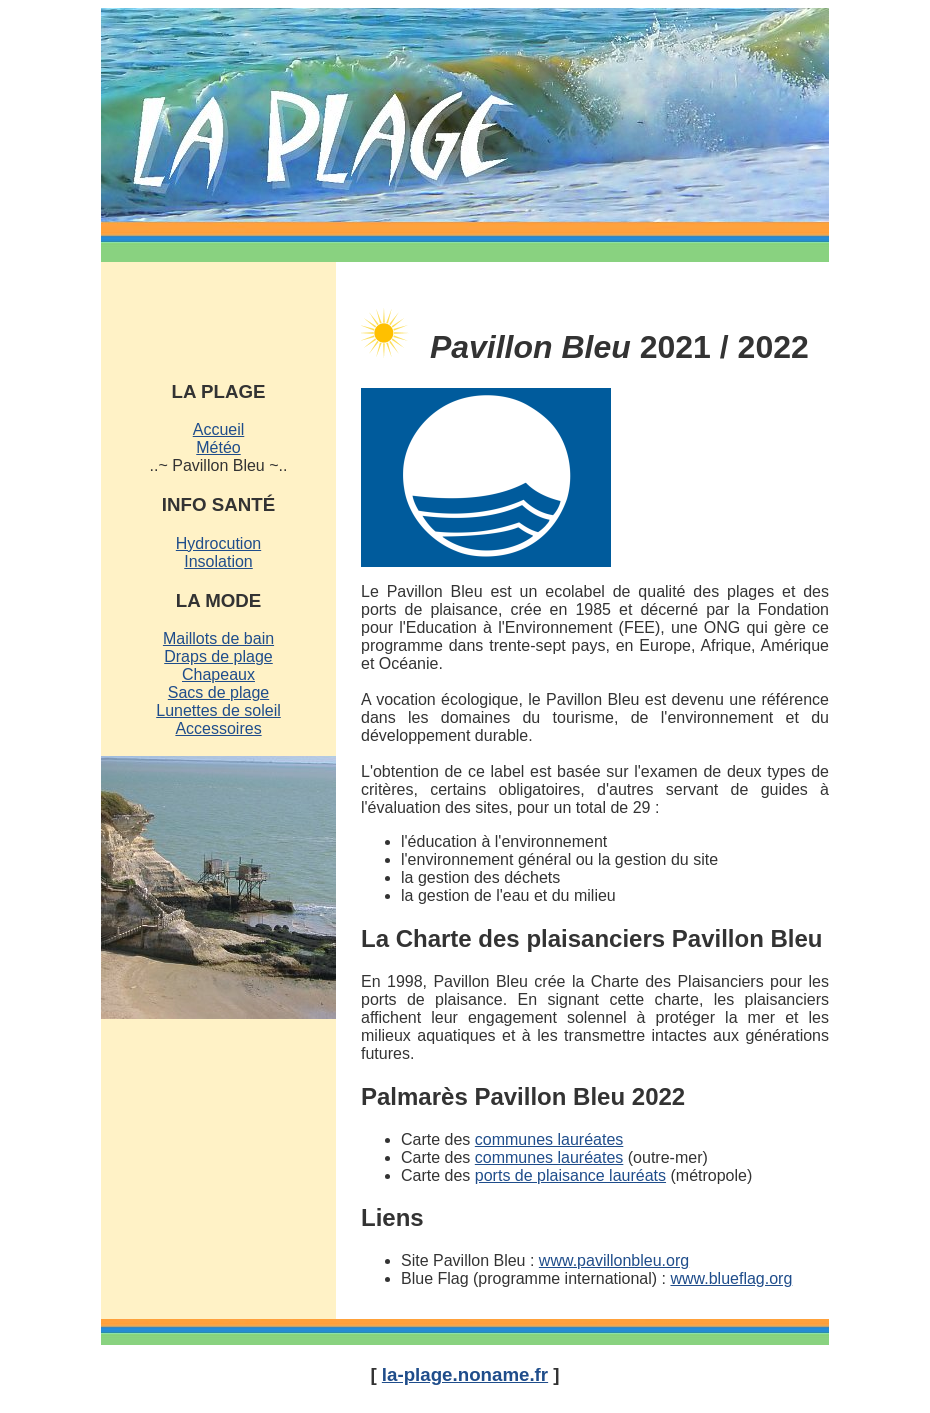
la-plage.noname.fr (465, 1374)
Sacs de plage (218, 692)
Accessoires (218, 728)
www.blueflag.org (731, 1278)
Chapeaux (218, 674)
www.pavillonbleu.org (614, 1260)
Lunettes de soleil (218, 710)
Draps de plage (218, 656)
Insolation (218, 561)
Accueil (219, 429)
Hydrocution (218, 543)
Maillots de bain (218, 638)
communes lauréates (549, 1139)
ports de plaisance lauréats (570, 1175)
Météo (218, 447)
